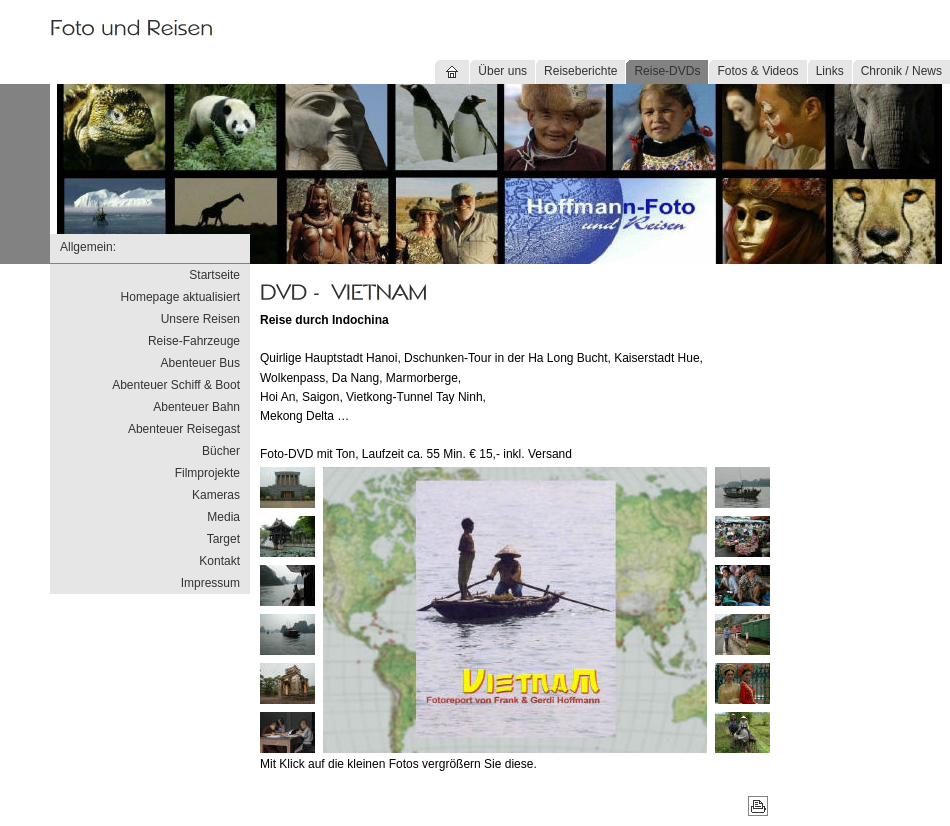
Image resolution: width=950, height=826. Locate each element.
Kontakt (219, 561)
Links (830, 71)
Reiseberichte (580, 71)
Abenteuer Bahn (196, 407)
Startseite (214, 275)
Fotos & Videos (757, 71)
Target (223, 539)
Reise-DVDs (667, 71)
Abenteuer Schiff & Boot (176, 385)
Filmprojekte (207, 473)
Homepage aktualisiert (180, 297)
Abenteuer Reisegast (184, 429)
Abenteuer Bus (200, 363)
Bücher (221, 451)
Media (223, 517)
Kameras (216, 495)
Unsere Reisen (200, 319)
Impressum (210, 583)
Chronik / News (901, 71)
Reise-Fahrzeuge (194, 341)
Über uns (502, 71)
